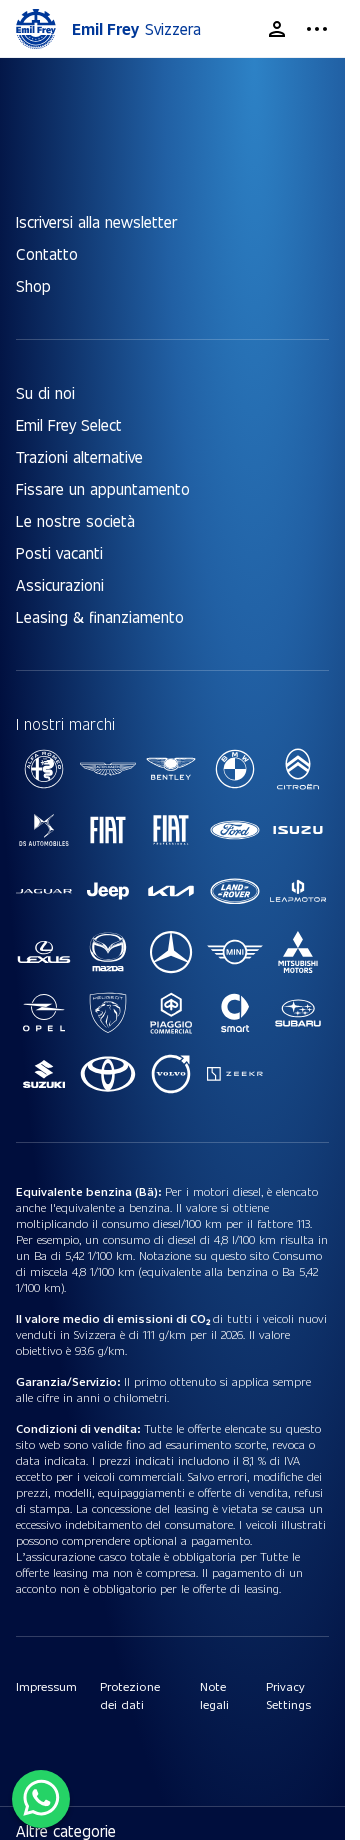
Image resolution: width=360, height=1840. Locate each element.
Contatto (47, 253)
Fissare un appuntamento (103, 488)
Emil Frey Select (69, 424)
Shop (33, 285)
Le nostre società (75, 520)
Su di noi (45, 392)
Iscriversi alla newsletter (96, 221)
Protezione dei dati (129, 1695)
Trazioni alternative (79, 456)
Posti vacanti (59, 552)
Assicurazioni (60, 584)
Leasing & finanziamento (100, 616)
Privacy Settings (288, 1695)
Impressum (46, 1686)
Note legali (214, 1695)
